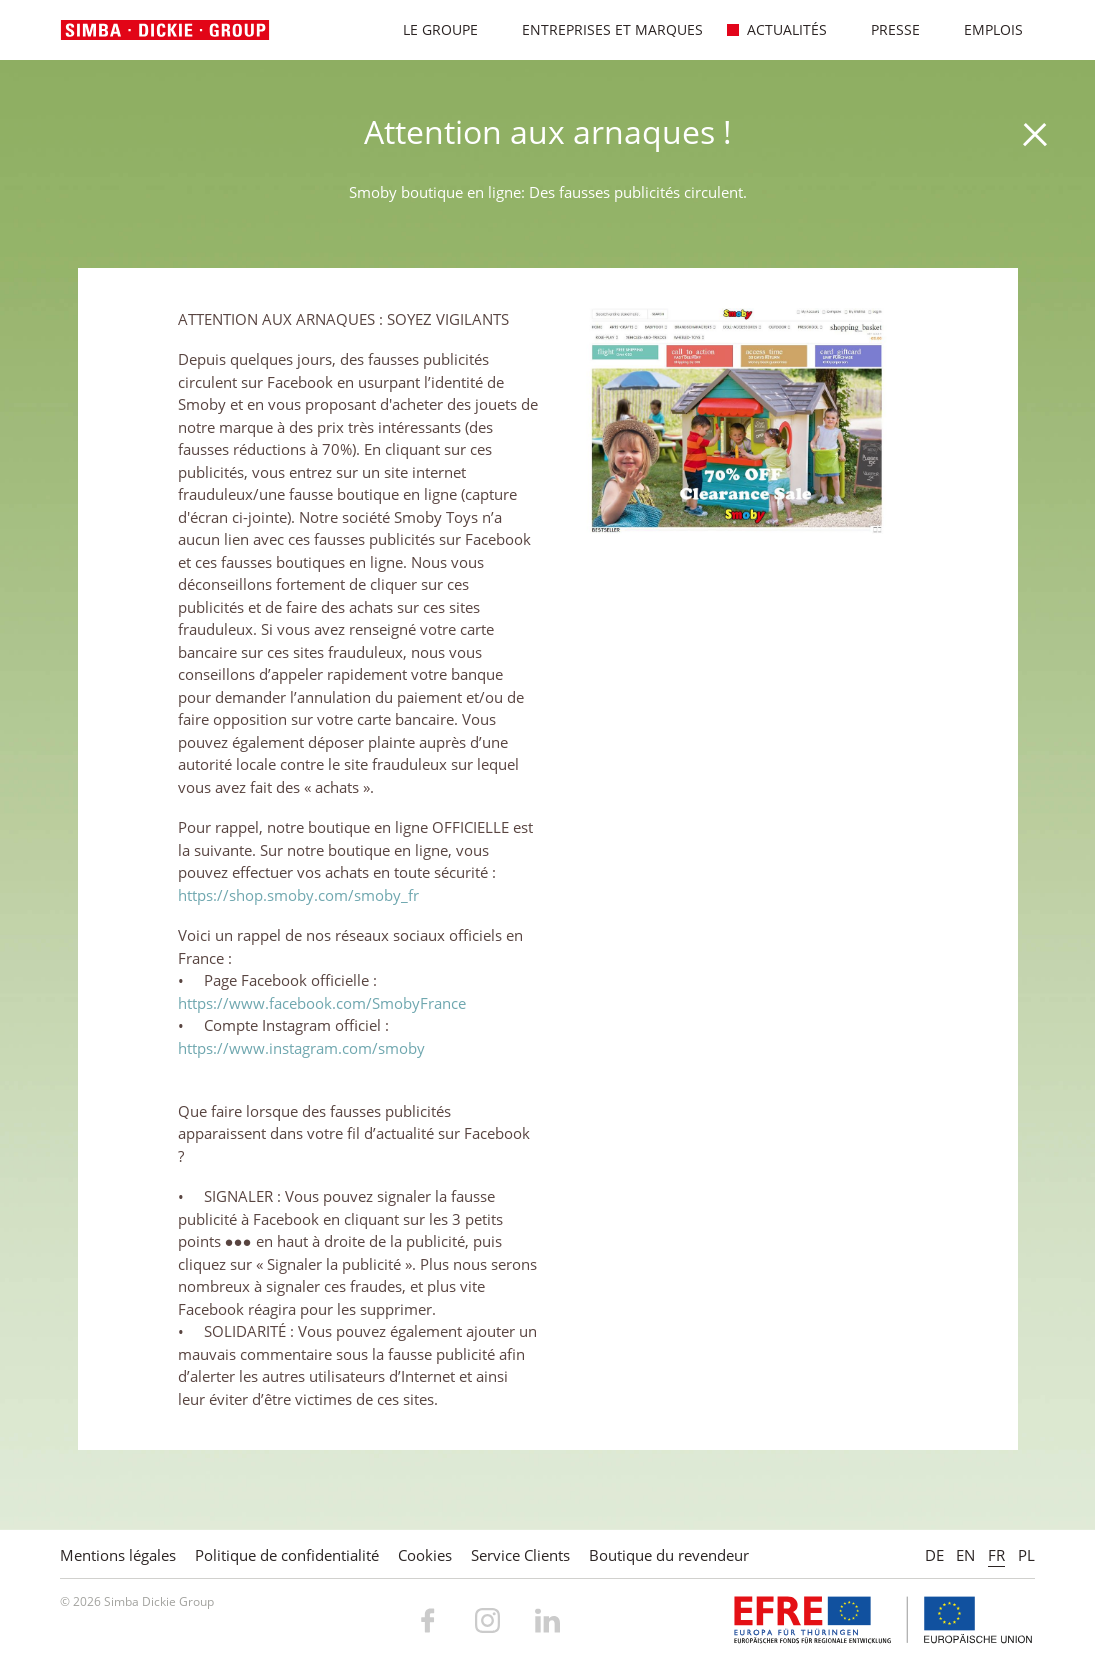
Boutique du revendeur (669, 1555)
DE (934, 1555)
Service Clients (520, 1555)
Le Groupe (430, 29)
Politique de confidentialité (287, 1555)
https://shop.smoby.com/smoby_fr (298, 895)
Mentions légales (118, 1555)
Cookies (425, 1555)
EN (965, 1555)
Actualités (776, 29)
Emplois (983, 29)
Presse (885, 29)
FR (996, 1555)
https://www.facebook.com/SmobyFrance (322, 1003)
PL (1026, 1555)
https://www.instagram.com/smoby (301, 1048)
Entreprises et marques (602, 29)
